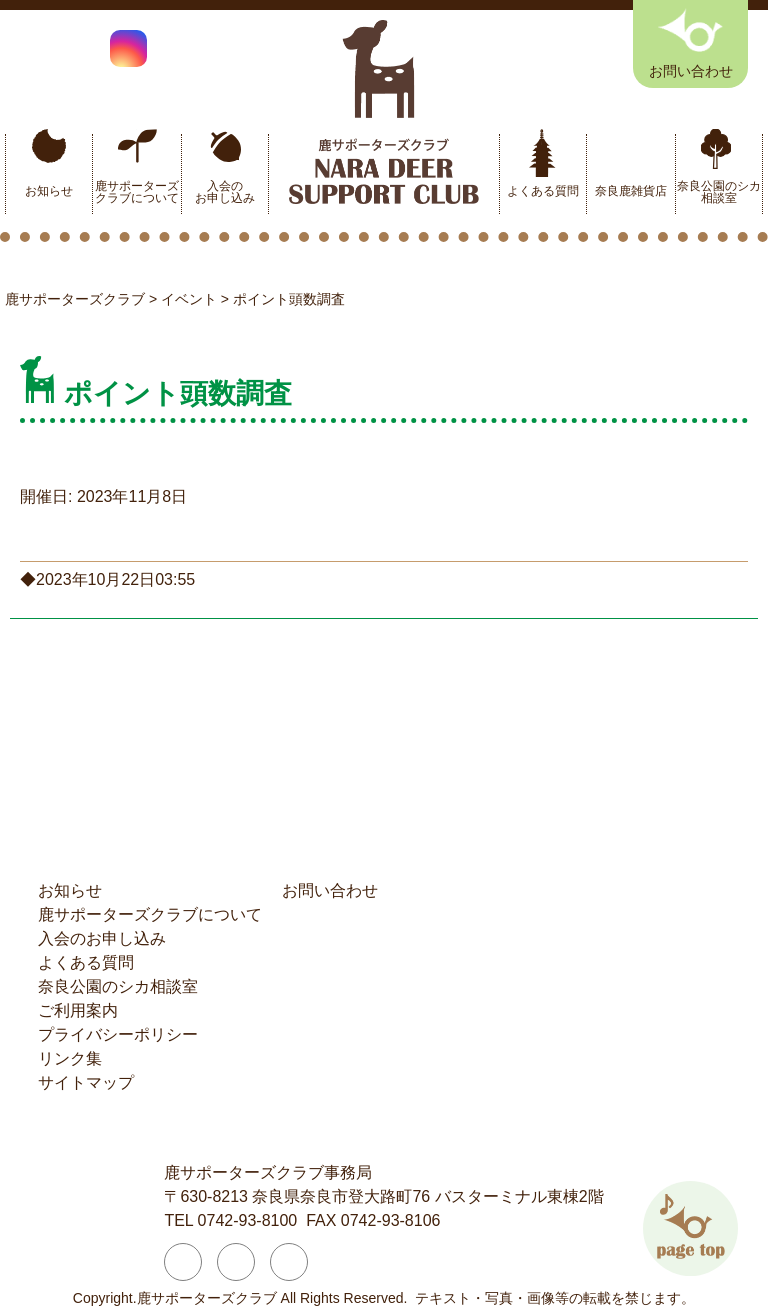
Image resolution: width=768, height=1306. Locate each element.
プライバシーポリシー (118, 1034)
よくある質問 (543, 191)
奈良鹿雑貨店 (631, 191)
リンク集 (70, 1058)
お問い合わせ (330, 890)
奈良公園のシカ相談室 (719, 192)
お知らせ (49, 191)
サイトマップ (86, 1082)
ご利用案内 (78, 1010)
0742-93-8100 (248, 1220)
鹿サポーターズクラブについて (137, 192)
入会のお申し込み (225, 192)
